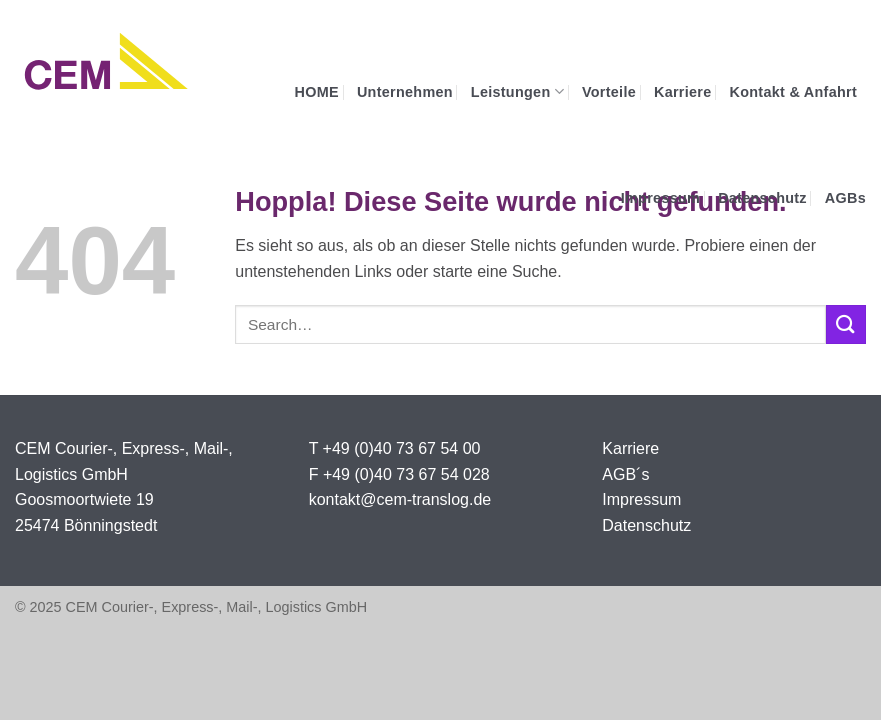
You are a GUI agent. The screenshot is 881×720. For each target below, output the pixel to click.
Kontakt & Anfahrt (793, 92)
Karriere (683, 92)
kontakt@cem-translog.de (400, 499)
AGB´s (625, 474)
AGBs (845, 198)
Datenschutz (762, 198)
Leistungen (517, 91)
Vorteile (609, 92)
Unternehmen (405, 92)
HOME (317, 92)
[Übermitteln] (846, 324)
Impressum (660, 198)
